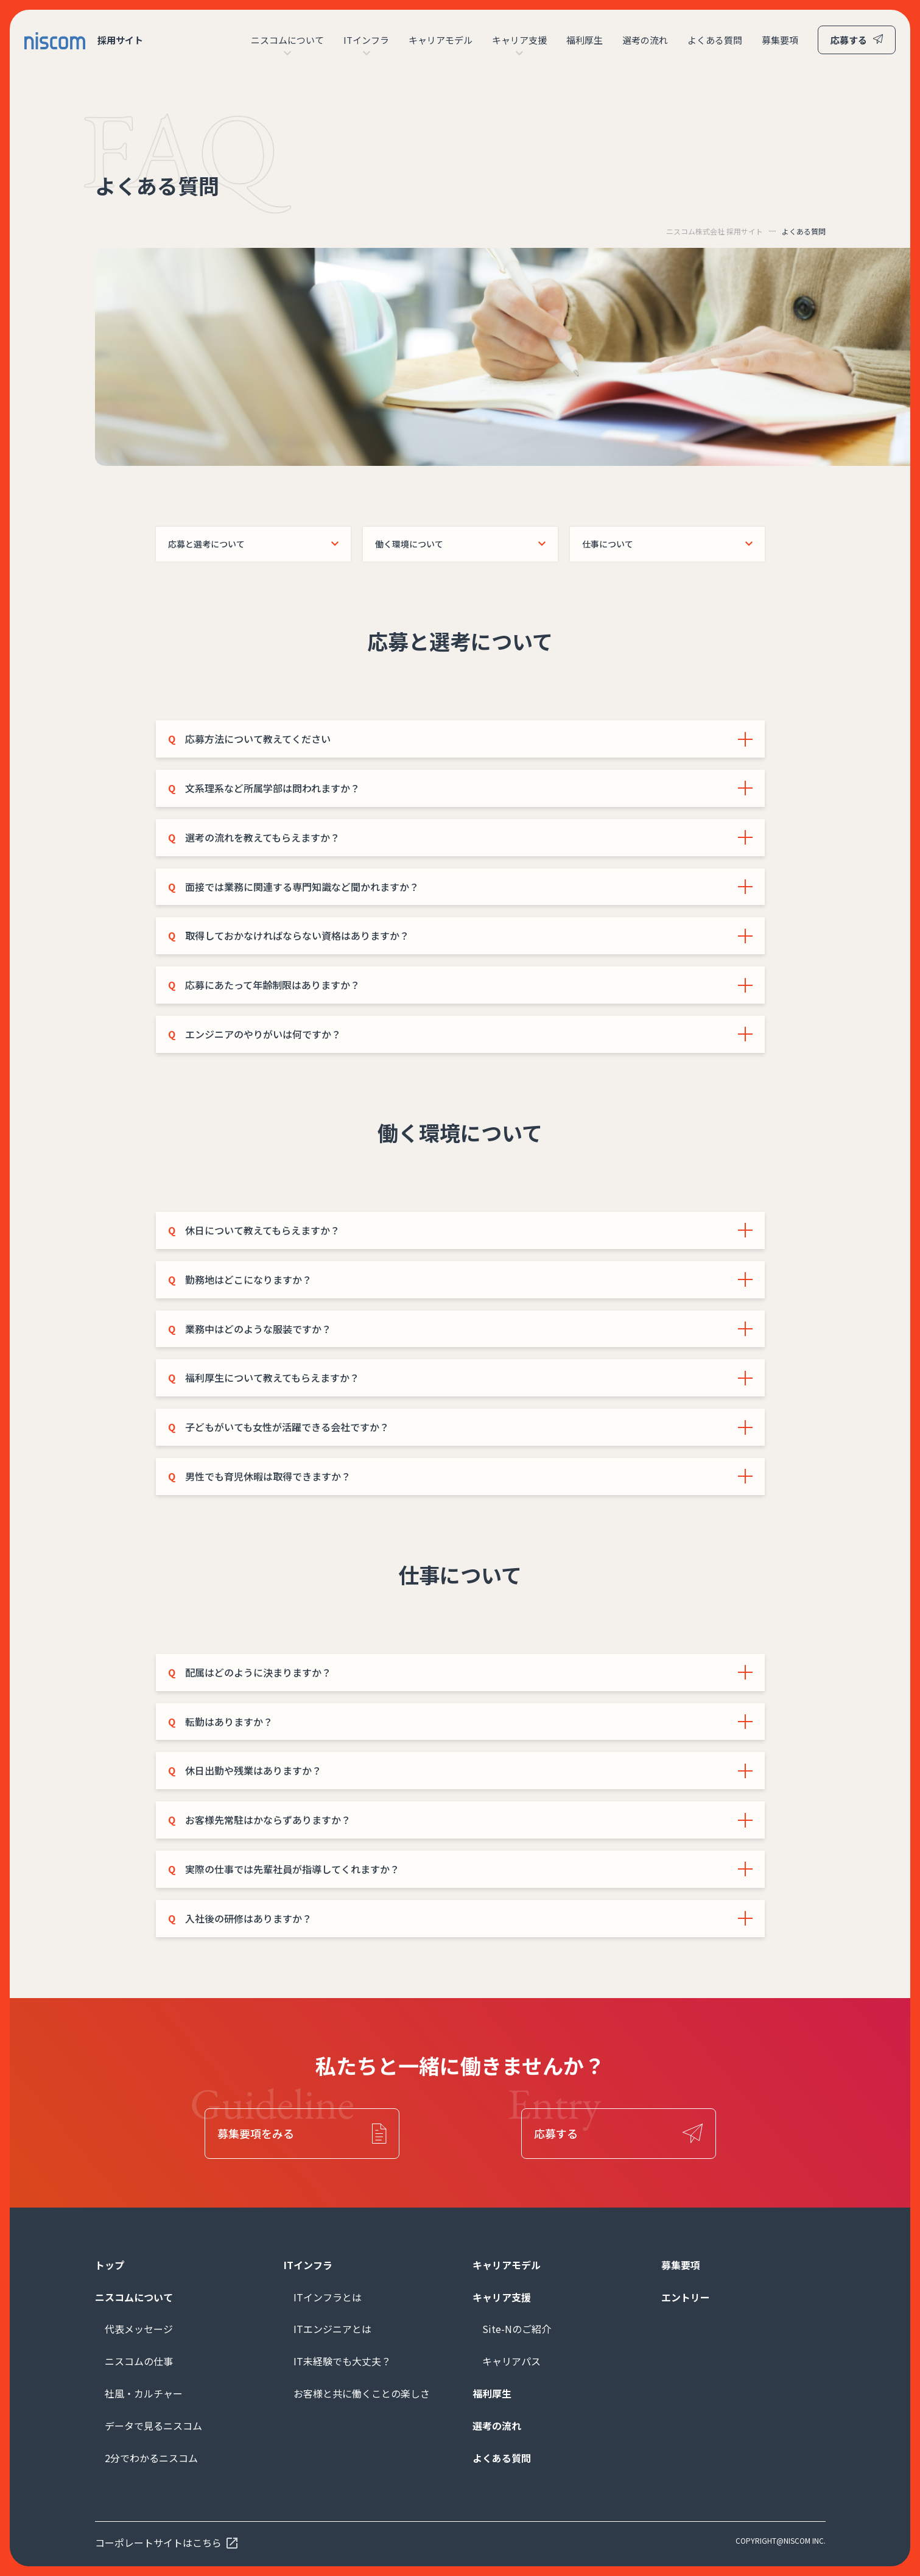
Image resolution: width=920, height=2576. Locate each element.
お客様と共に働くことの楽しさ (361, 2393)
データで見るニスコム (153, 2425)
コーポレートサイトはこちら (158, 2542)
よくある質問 (714, 39)
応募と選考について (206, 544)
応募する (848, 39)
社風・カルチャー (144, 2393)
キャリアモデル (440, 39)
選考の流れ (645, 39)
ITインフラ (366, 39)
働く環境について (409, 544)
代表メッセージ (139, 2328)
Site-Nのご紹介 (516, 2328)
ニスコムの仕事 (139, 2361)
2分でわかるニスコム (151, 2458)
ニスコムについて (287, 39)
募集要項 (780, 39)
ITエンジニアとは (332, 2328)
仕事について (607, 544)
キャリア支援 (519, 39)
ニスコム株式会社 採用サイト (714, 231)
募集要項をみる (255, 2133)
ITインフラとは (327, 2297)
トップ (109, 2265)
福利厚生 (584, 39)
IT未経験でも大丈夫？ (342, 2361)
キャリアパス (511, 2361)
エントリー (685, 2297)
